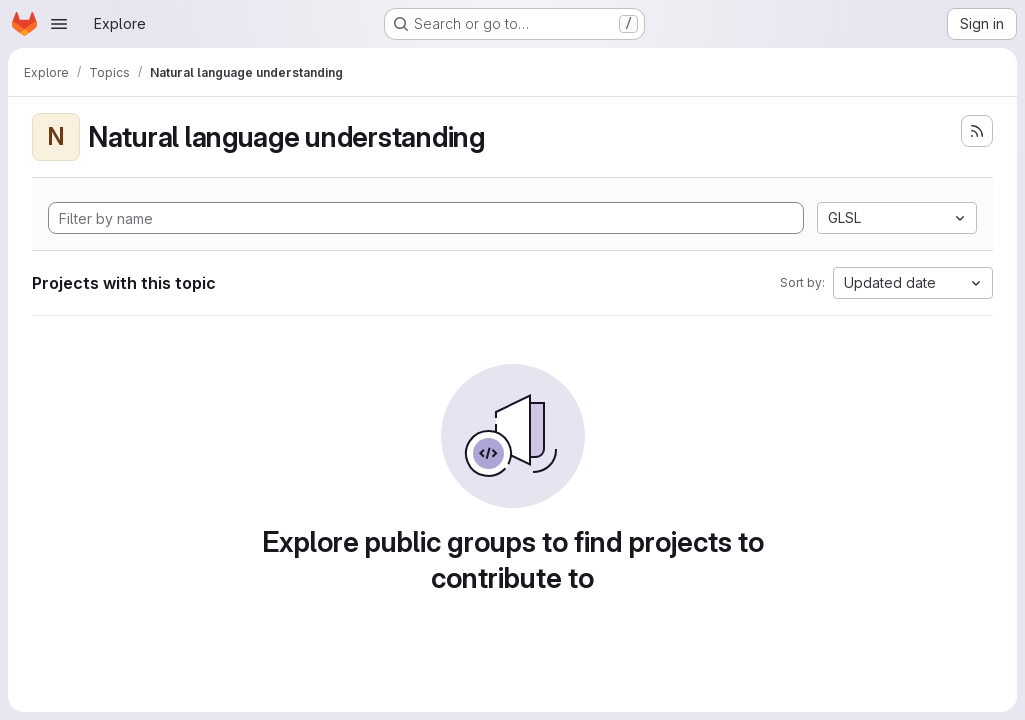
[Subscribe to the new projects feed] (977, 131)
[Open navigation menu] (59, 24)
